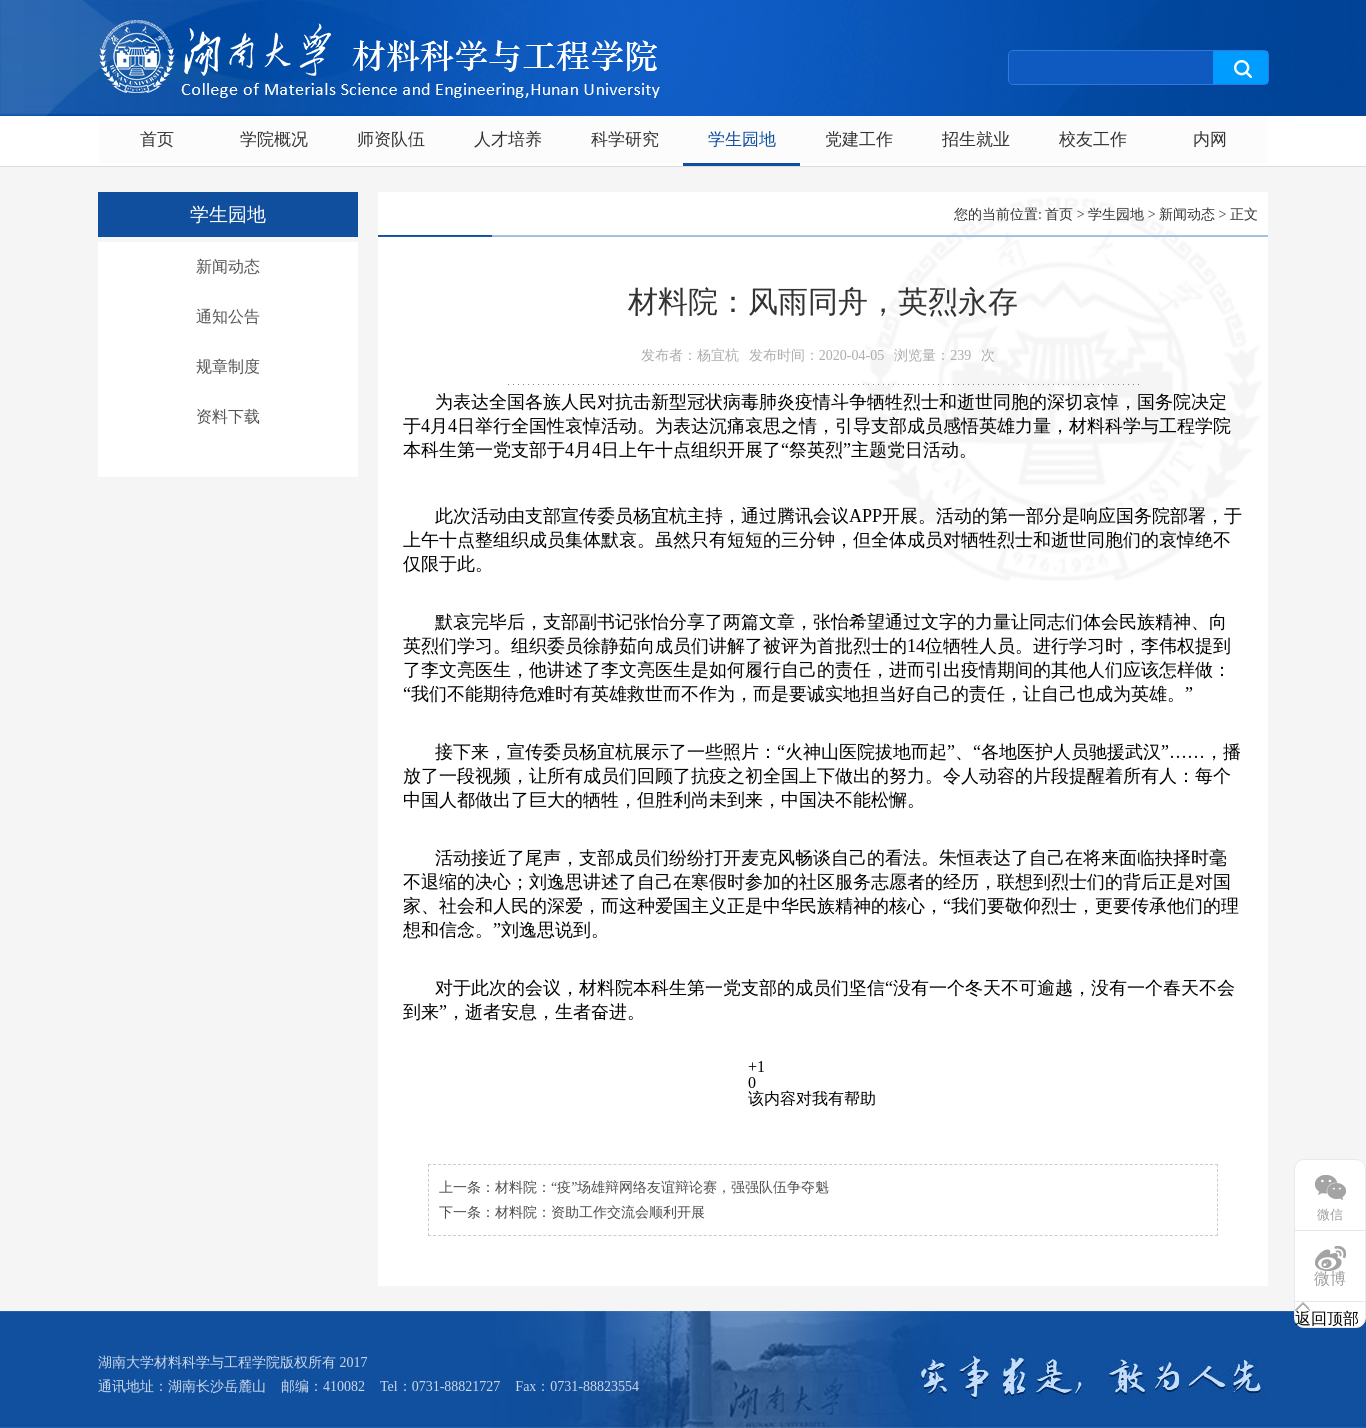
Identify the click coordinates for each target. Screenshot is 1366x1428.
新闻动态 (228, 266)
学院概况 (274, 139)
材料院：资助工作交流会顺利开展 (600, 1212)
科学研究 (625, 139)
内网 (1210, 139)
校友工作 (1093, 139)
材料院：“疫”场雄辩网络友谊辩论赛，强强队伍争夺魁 (662, 1187)
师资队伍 (391, 139)
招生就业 (976, 139)
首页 (157, 139)
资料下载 (228, 416)
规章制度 (228, 366)
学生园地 (742, 139)
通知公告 (228, 316)
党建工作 (859, 139)
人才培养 (508, 139)
